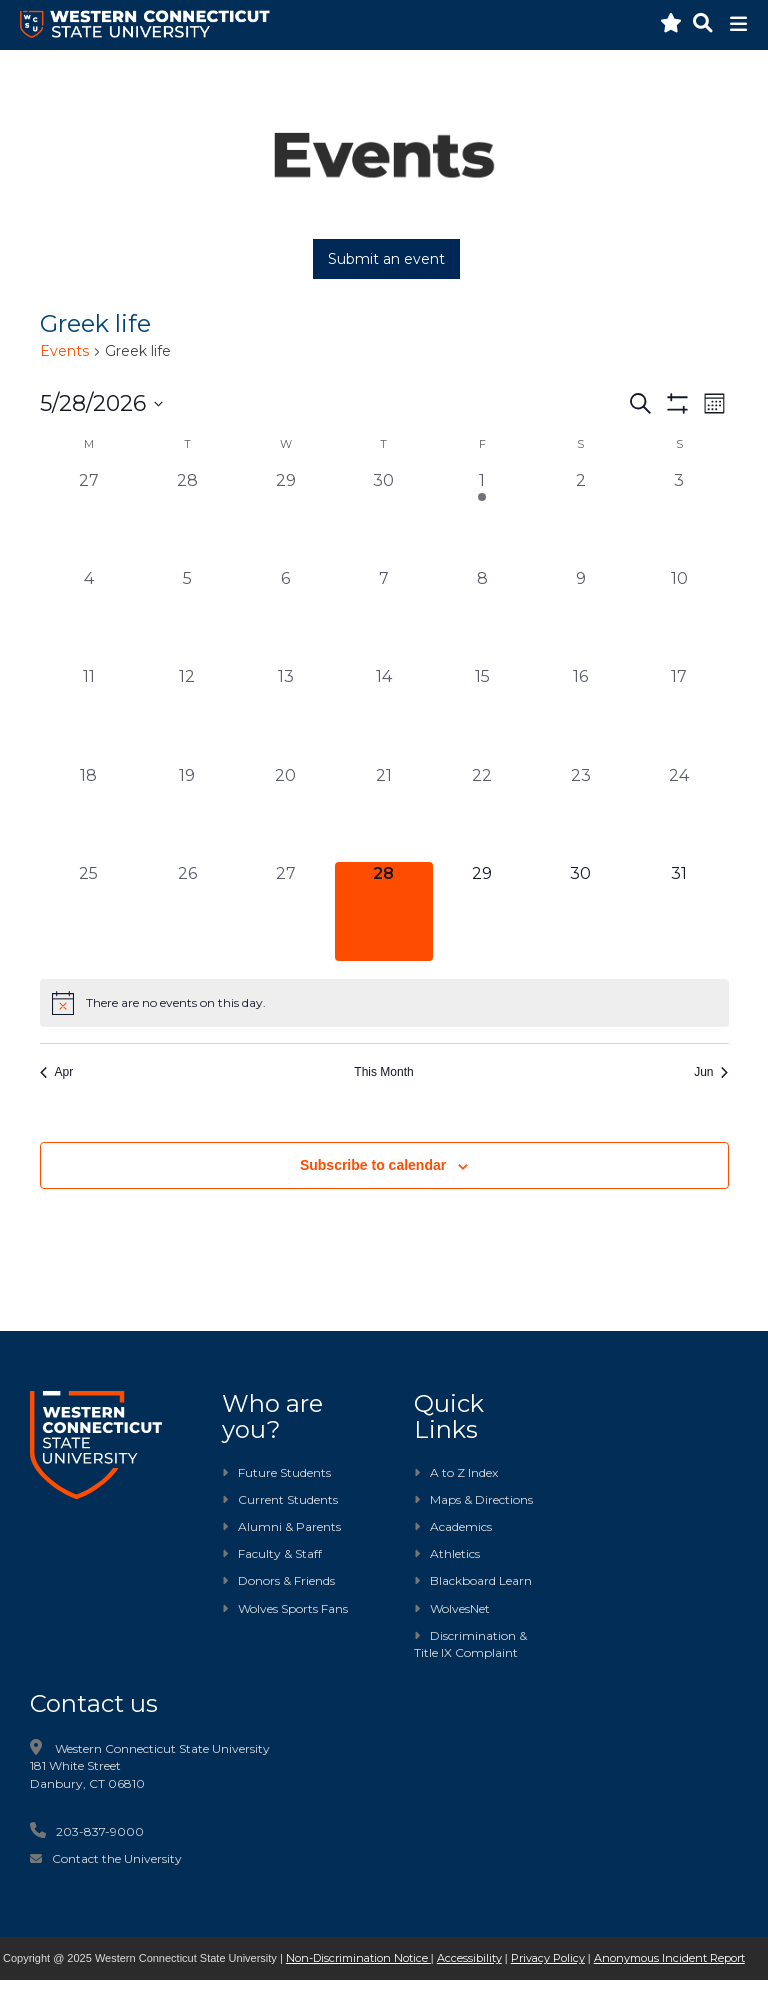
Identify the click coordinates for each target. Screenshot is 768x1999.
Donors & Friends (286, 1580)
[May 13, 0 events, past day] (285, 714)
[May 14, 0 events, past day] (384, 714)
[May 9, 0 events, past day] (581, 616)
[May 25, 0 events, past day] (89, 911)
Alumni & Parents (289, 1526)
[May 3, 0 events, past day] (679, 518)
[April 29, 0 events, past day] (285, 518)
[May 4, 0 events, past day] (89, 616)
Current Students (288, 1499)
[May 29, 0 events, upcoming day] (482, 911)
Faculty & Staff (280, 1553)
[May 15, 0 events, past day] (482, 714)
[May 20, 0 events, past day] (285, 813)
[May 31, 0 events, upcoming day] (679, 911)
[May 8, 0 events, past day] (482, 616)
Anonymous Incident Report (669, 1958)
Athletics (447, 1553)
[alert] (384, 1003)
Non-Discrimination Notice (358, 1958)
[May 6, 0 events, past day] (285, 616)
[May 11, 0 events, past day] (89, 714)
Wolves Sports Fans (293, 1608)
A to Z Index (456, 1472)
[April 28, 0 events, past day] (187, 518)
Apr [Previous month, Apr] (57, 1072)
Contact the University (117, 1858)
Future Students (276, 1472)
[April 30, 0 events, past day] (384, 518)
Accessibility (469, 1958)
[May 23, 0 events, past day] (581, 813)
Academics (453, 1526)
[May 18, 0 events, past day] (89, 813)
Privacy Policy (548, 1958)
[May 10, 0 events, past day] (679, 616)
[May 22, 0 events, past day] (482, 813)
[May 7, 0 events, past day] (384, 616)
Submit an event (386, 259)
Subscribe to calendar (373, 1165)
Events (64, 351)
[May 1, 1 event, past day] (482, 518)
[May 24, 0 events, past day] (679, 813)
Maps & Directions (473, 1499)
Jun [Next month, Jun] (711, 1072)
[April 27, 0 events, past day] (89, 518)
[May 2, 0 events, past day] (581, 518)
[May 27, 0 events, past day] (285, 911)
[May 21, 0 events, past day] (384, 813)
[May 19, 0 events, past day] (187, 813)
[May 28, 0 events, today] (384, 911)
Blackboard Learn (473, 1580)
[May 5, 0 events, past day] (187, 616)
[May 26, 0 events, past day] (187, 911)
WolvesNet (452, 1608)
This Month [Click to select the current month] (383, 1072)
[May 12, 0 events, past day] (187, 714)
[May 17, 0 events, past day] (679, 714)
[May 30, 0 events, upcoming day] (581, 911)
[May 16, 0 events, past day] (581, 714)
